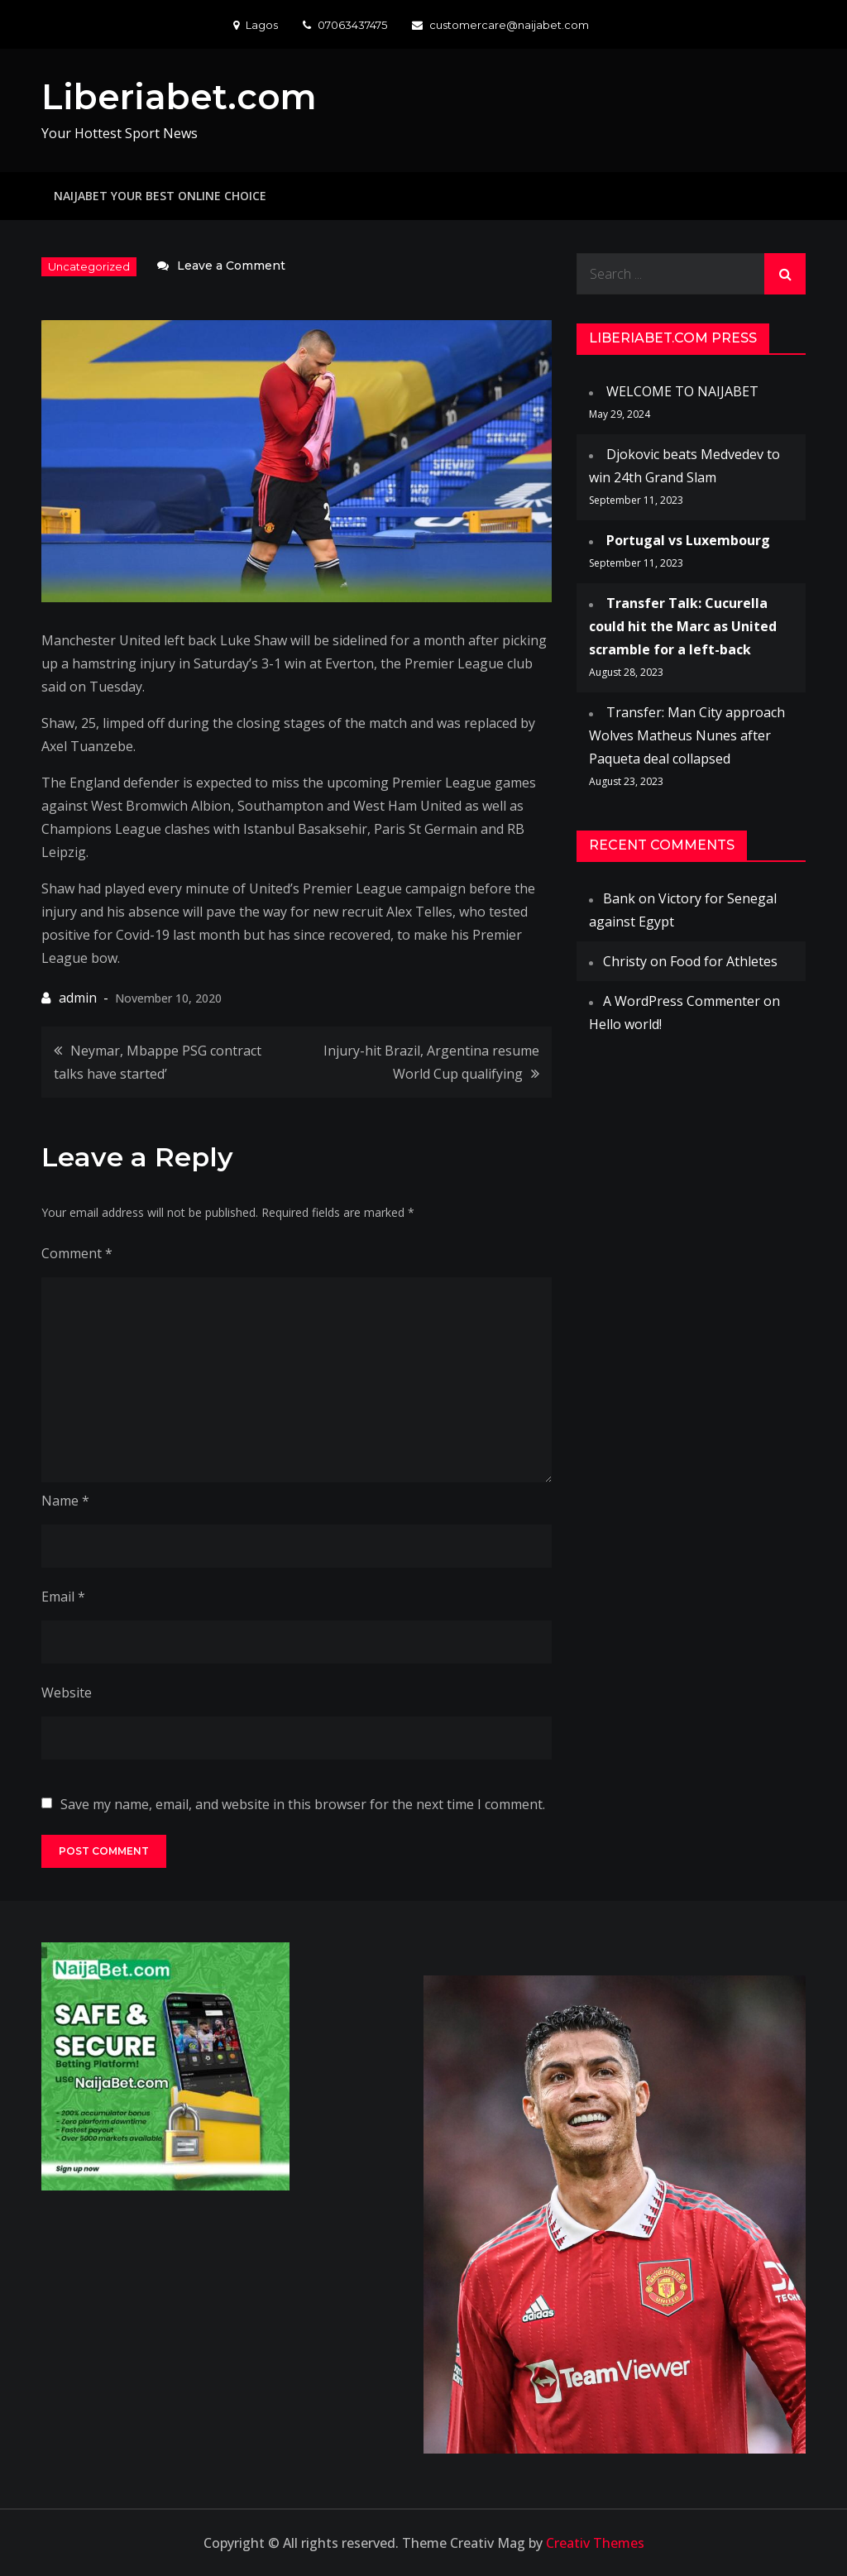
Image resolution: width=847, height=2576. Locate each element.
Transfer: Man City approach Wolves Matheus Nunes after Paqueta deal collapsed (687, 735)
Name (65, 1500)
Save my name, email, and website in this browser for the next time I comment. (302, 1804)
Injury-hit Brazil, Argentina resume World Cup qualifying (431, 1062)
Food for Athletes (724, 961)
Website (66, 1692)
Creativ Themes (595, 2543)
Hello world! (625, 1024)
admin (78, 998)
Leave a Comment (231, 265)
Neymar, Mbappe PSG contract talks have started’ (157, 1062)
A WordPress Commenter (681, 1001)
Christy (625, 961)
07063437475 (345, 24)
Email (63, 1596)
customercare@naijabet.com (500, 24)
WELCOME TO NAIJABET (682, 391)
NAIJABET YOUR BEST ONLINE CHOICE (160, 195)
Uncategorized (89, 266)
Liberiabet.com (179, 96)
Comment (76, 1253)
